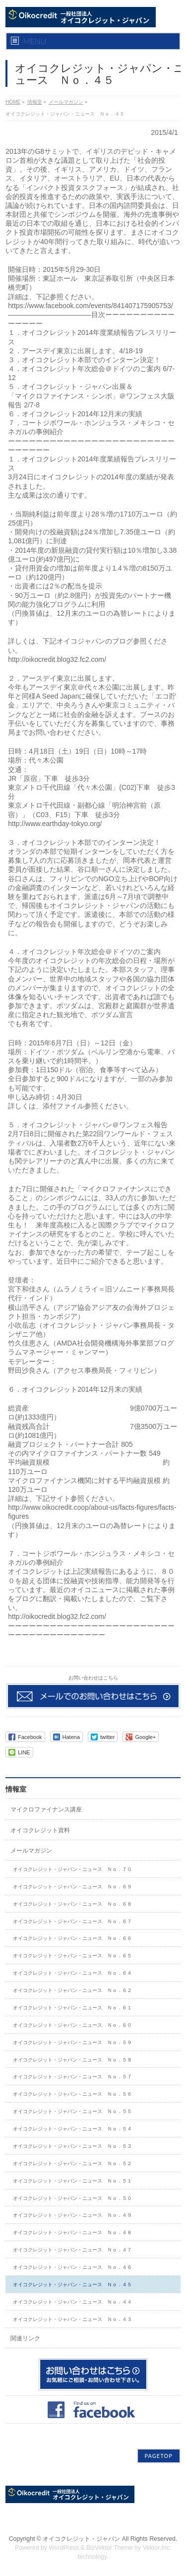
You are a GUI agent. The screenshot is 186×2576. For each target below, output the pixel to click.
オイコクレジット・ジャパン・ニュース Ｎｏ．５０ (72, 2198)
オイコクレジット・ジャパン (81, 2538)
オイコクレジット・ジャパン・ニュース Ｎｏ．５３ (72, 2146)
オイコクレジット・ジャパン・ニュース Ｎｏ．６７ (72, 1921)
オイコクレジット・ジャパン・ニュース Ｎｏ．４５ (72, 2284)
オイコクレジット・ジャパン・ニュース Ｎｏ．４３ (72, 2319)
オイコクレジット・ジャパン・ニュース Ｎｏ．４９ (72, 2215)
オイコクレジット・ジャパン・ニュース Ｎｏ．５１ (72, 2181)
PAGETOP (159, 2455)
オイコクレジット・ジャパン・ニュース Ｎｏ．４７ (72, 2250)
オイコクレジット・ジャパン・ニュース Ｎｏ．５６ (72, 2094)
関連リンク (25, 2338)
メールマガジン (66, 102)
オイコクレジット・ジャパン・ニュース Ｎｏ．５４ (72, 2128)
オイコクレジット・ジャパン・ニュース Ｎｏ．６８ (72, 1904)
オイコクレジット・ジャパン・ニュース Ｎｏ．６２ (72, 1990)
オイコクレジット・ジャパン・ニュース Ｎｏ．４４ (72, 2302)
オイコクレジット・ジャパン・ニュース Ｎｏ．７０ (72, 1869)
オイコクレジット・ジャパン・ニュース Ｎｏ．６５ (72, 1955)
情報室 (34, 102)
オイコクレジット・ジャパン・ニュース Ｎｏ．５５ (72, 2111)
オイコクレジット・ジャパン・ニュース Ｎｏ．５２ (72, 2163)
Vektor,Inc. (157, 2547)
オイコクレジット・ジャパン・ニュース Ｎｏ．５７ (72, 2076)
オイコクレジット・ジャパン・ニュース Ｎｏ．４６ (72, 2267)
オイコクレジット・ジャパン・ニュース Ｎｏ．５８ (72, 2059)
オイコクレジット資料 (40, 1830)
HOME (12, 102)
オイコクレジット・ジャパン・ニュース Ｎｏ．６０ (72, 2025)
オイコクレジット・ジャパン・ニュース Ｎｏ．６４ (72, 1973)
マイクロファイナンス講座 (46, 1809)
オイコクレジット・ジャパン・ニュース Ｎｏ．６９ (72, 1886)
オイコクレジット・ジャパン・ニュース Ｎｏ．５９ (72, 2042)
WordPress (64, 2547)
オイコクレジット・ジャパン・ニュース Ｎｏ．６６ (72, 1938)
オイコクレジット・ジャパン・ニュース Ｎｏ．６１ (72, 2007)
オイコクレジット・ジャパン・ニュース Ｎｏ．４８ (72, 2232)
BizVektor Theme (109, 2547)
